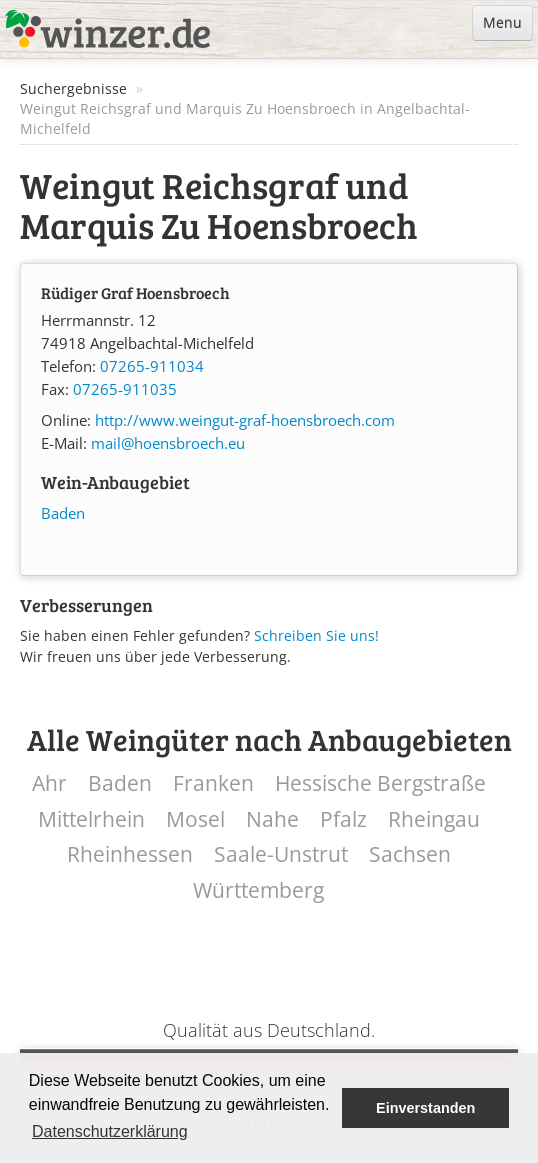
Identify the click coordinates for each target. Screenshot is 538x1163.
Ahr (49, 783)
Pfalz (343, 819)
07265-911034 (152, 366)
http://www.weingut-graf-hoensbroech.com (245, 420)
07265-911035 (125, 389)
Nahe (272, 819)
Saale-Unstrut (281, 854)
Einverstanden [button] (425, 1108)
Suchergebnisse (73, 88)
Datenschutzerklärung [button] (110, 1131)
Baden (63, 513)
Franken (213, 783)
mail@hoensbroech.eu (168, 443)
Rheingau (434, 819)
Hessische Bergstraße (380, 783)
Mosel (195, 819)
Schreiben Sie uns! (316, 635)
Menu (502, 22)
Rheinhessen (130, 854)
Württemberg (258, 890)
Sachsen (410, 854)
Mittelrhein (91, 819)
